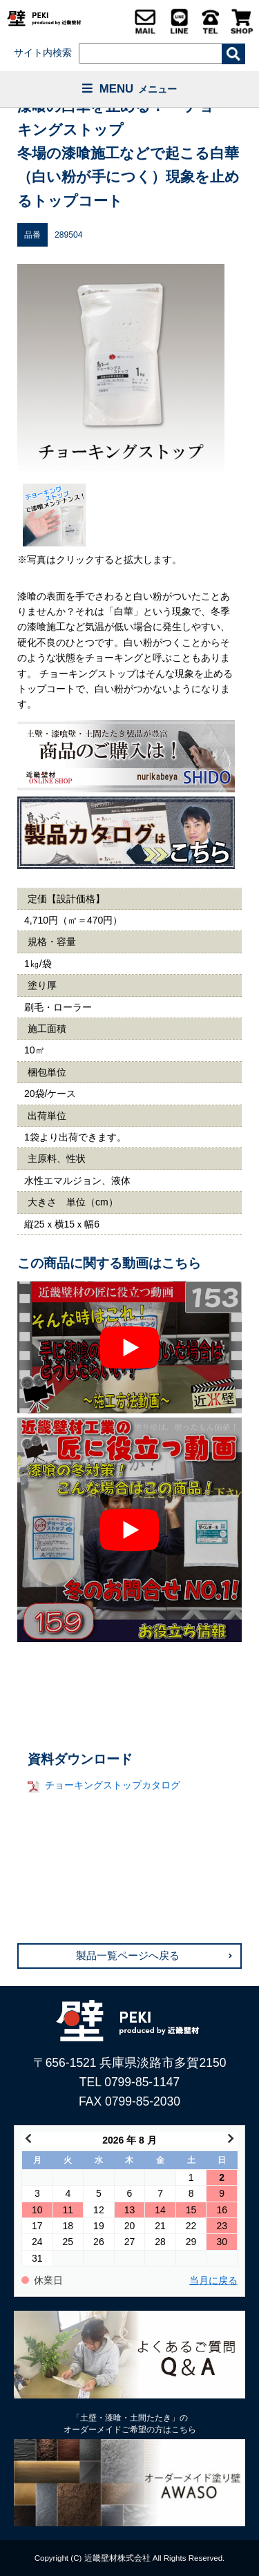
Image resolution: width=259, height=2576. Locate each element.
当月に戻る (213, 2281)
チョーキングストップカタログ (112, 1785)
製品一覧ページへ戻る (128, 1955)
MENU (130, 88)
